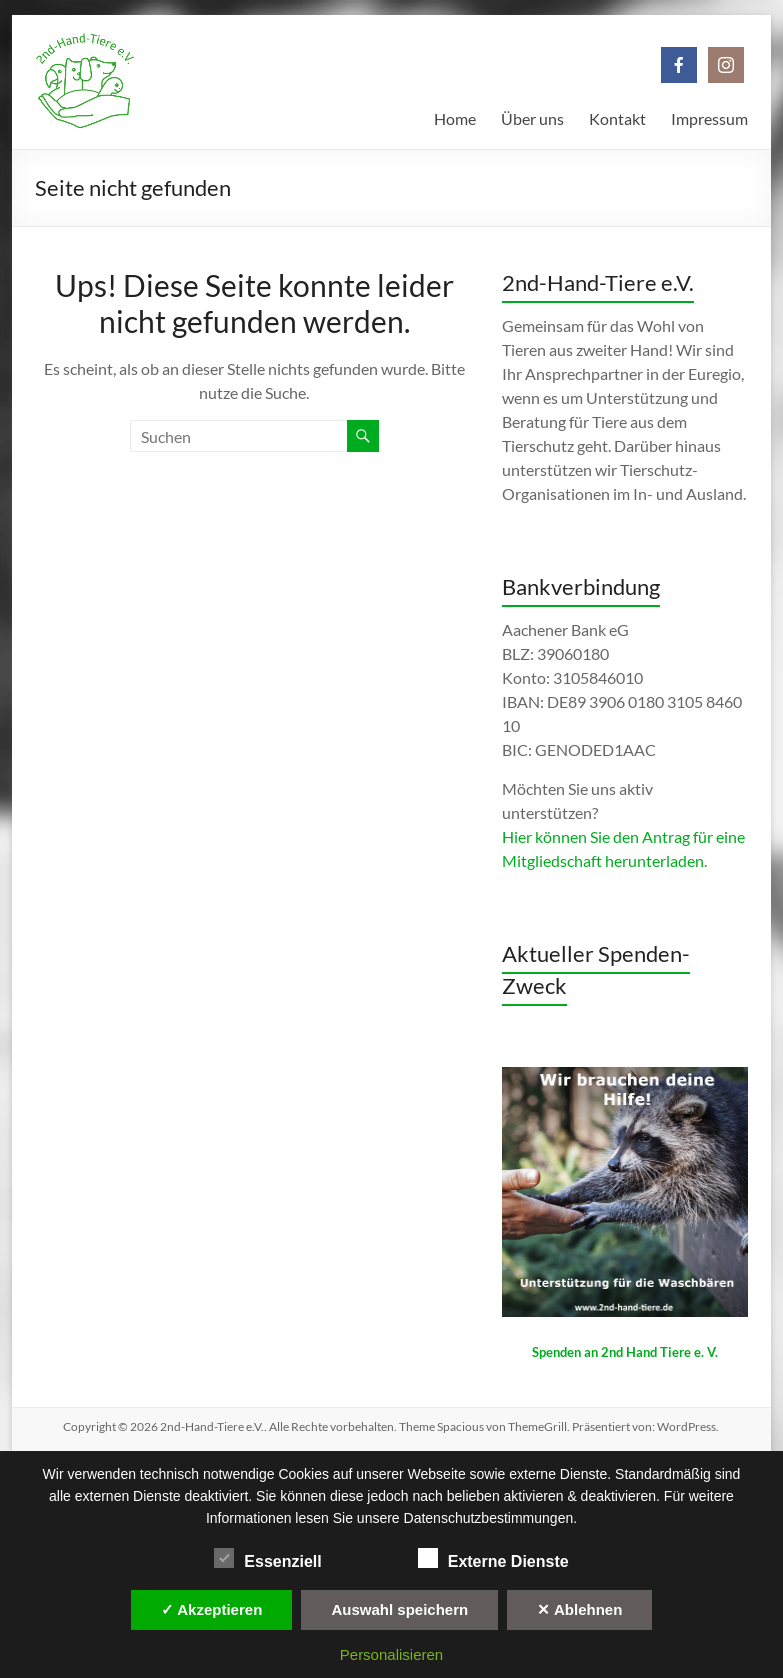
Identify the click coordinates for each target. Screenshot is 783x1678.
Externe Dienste (493, 1559)
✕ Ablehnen (579, 1609)
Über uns (532, 118)
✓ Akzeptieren (212, 1609)
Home (455, 118)
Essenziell (267, 1559)
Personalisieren (391, 1654)
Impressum (709, 118)
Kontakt (617, 118)
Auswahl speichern (399, 1609)
